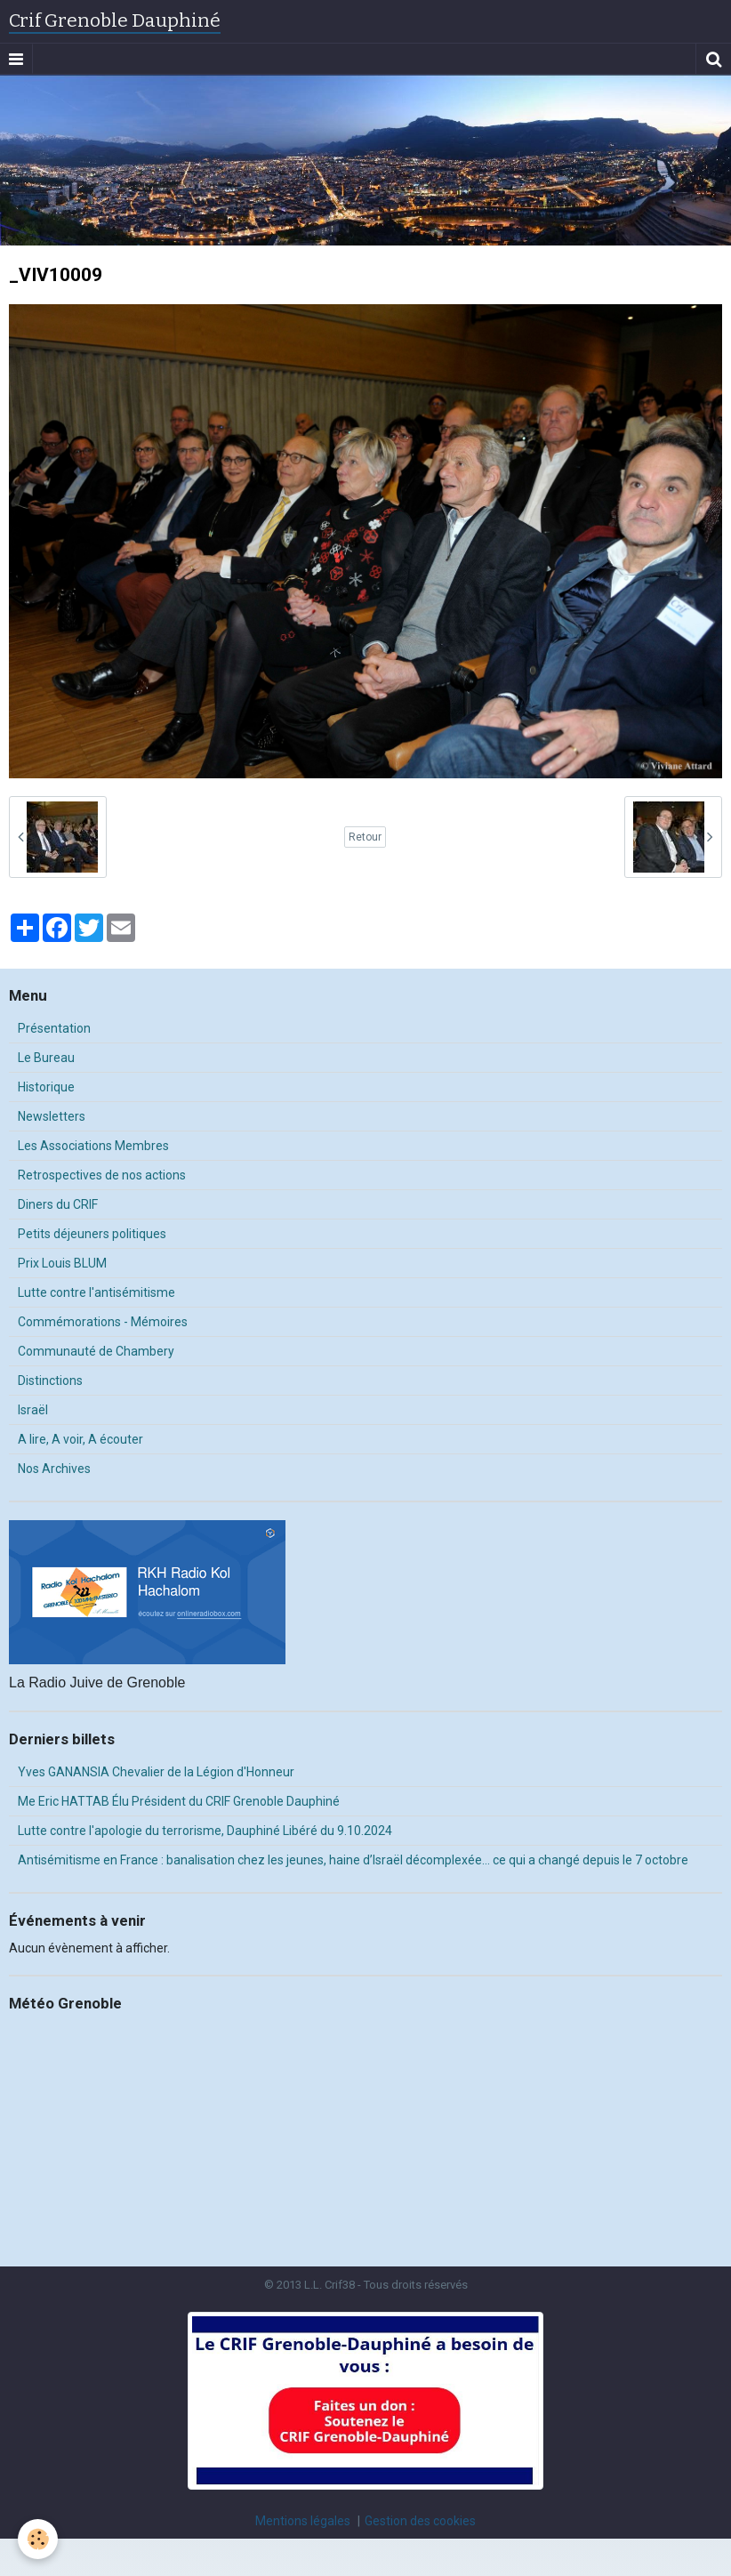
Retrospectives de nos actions (102, 1175)
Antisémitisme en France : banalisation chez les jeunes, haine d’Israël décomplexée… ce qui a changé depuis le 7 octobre (353, 1860)
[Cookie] (38, 2539)
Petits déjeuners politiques (92, 1234)
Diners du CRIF (58, 1204)
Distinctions (50, 1380)
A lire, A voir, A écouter (80, 1439)
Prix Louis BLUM (62, 1263)
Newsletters (51, 1116)
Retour (365, 837)
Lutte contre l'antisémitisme (96, 1292)
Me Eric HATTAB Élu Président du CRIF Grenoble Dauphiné (179, 1801)
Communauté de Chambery (96, 1351)
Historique (46, 1087)
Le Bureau (46, 1058)
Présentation (54, 1028)
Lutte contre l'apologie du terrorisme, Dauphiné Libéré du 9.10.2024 (205, 1830)
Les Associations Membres (93, 1146)
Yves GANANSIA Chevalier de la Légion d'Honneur (156, 1772)
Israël (33, 1410)
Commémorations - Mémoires (103, 1322)
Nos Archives (54, 1468)
